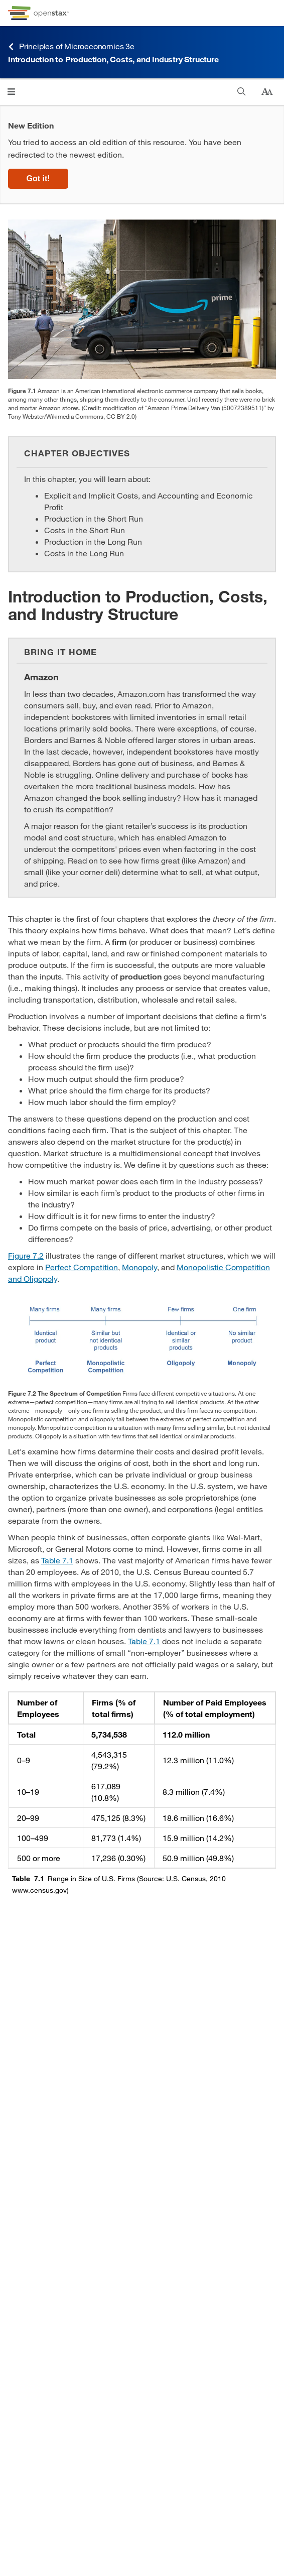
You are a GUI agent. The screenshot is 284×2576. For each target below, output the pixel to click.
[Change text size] (267, 92)
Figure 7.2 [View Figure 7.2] (26, 1255)
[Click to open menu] (11, 91)
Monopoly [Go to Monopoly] (139, 1267)
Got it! (38, 178)
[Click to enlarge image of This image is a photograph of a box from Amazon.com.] (142, 299)
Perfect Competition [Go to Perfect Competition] (81, 1267)
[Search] (241, 91)
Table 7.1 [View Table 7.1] (57, 1560)
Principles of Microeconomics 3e (71, 46)
